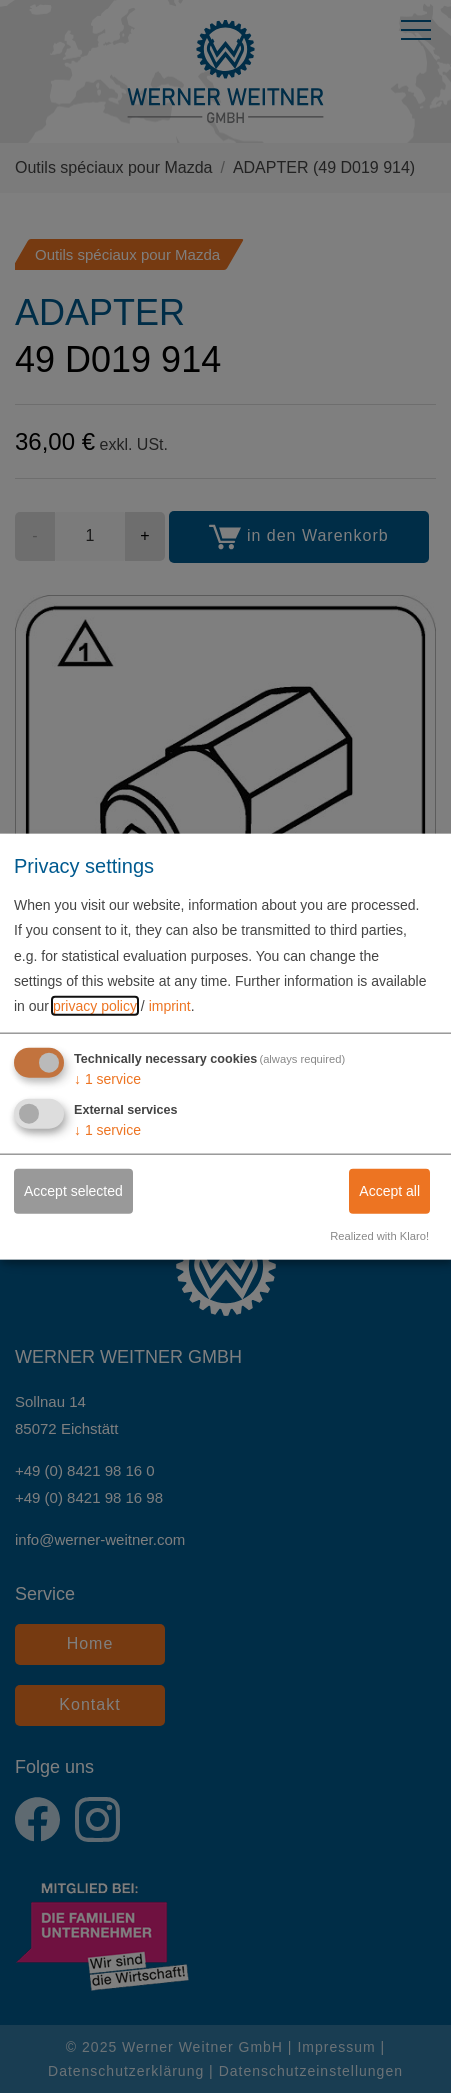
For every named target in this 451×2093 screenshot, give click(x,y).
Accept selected (73, 1191)
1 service (107, 1079)
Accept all (389, 1191)
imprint (170, 1006)
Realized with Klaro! (379, 1236)
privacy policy (95, 1006)
